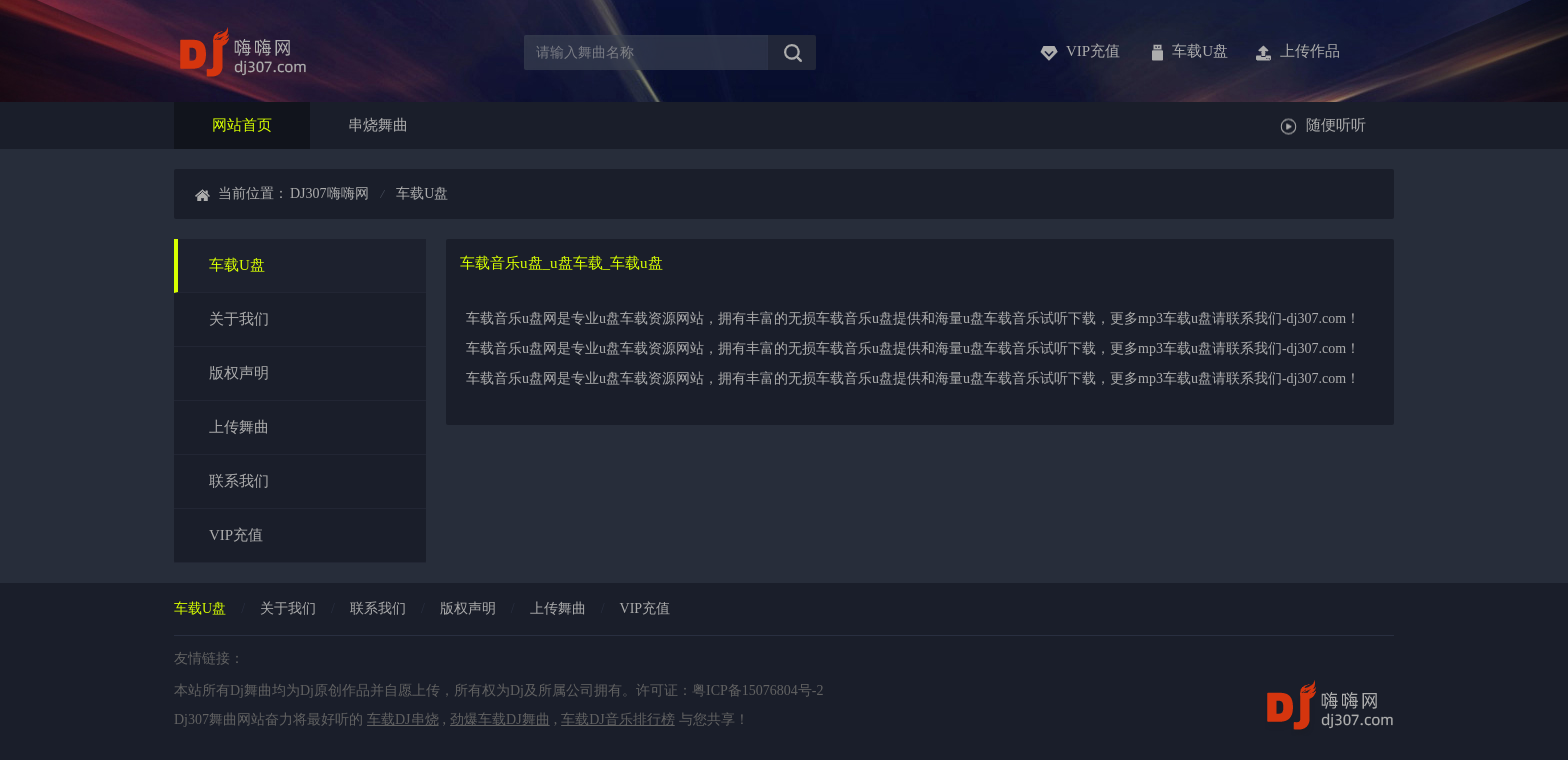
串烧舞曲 (378, 125)
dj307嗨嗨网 (329, 193)
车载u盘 (1200, 51)
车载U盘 (237, 265)
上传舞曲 (239, 427)
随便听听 (1336, 125)
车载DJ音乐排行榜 (618, 719)
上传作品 (1310, 51)
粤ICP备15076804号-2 (757, 690)
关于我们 (239, 319)
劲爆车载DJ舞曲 (500, 719)
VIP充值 (236, 535)
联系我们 (239, 481)
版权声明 (239, 373)
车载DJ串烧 (403, 719)
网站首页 (242, 125)
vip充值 (1093, 51)
